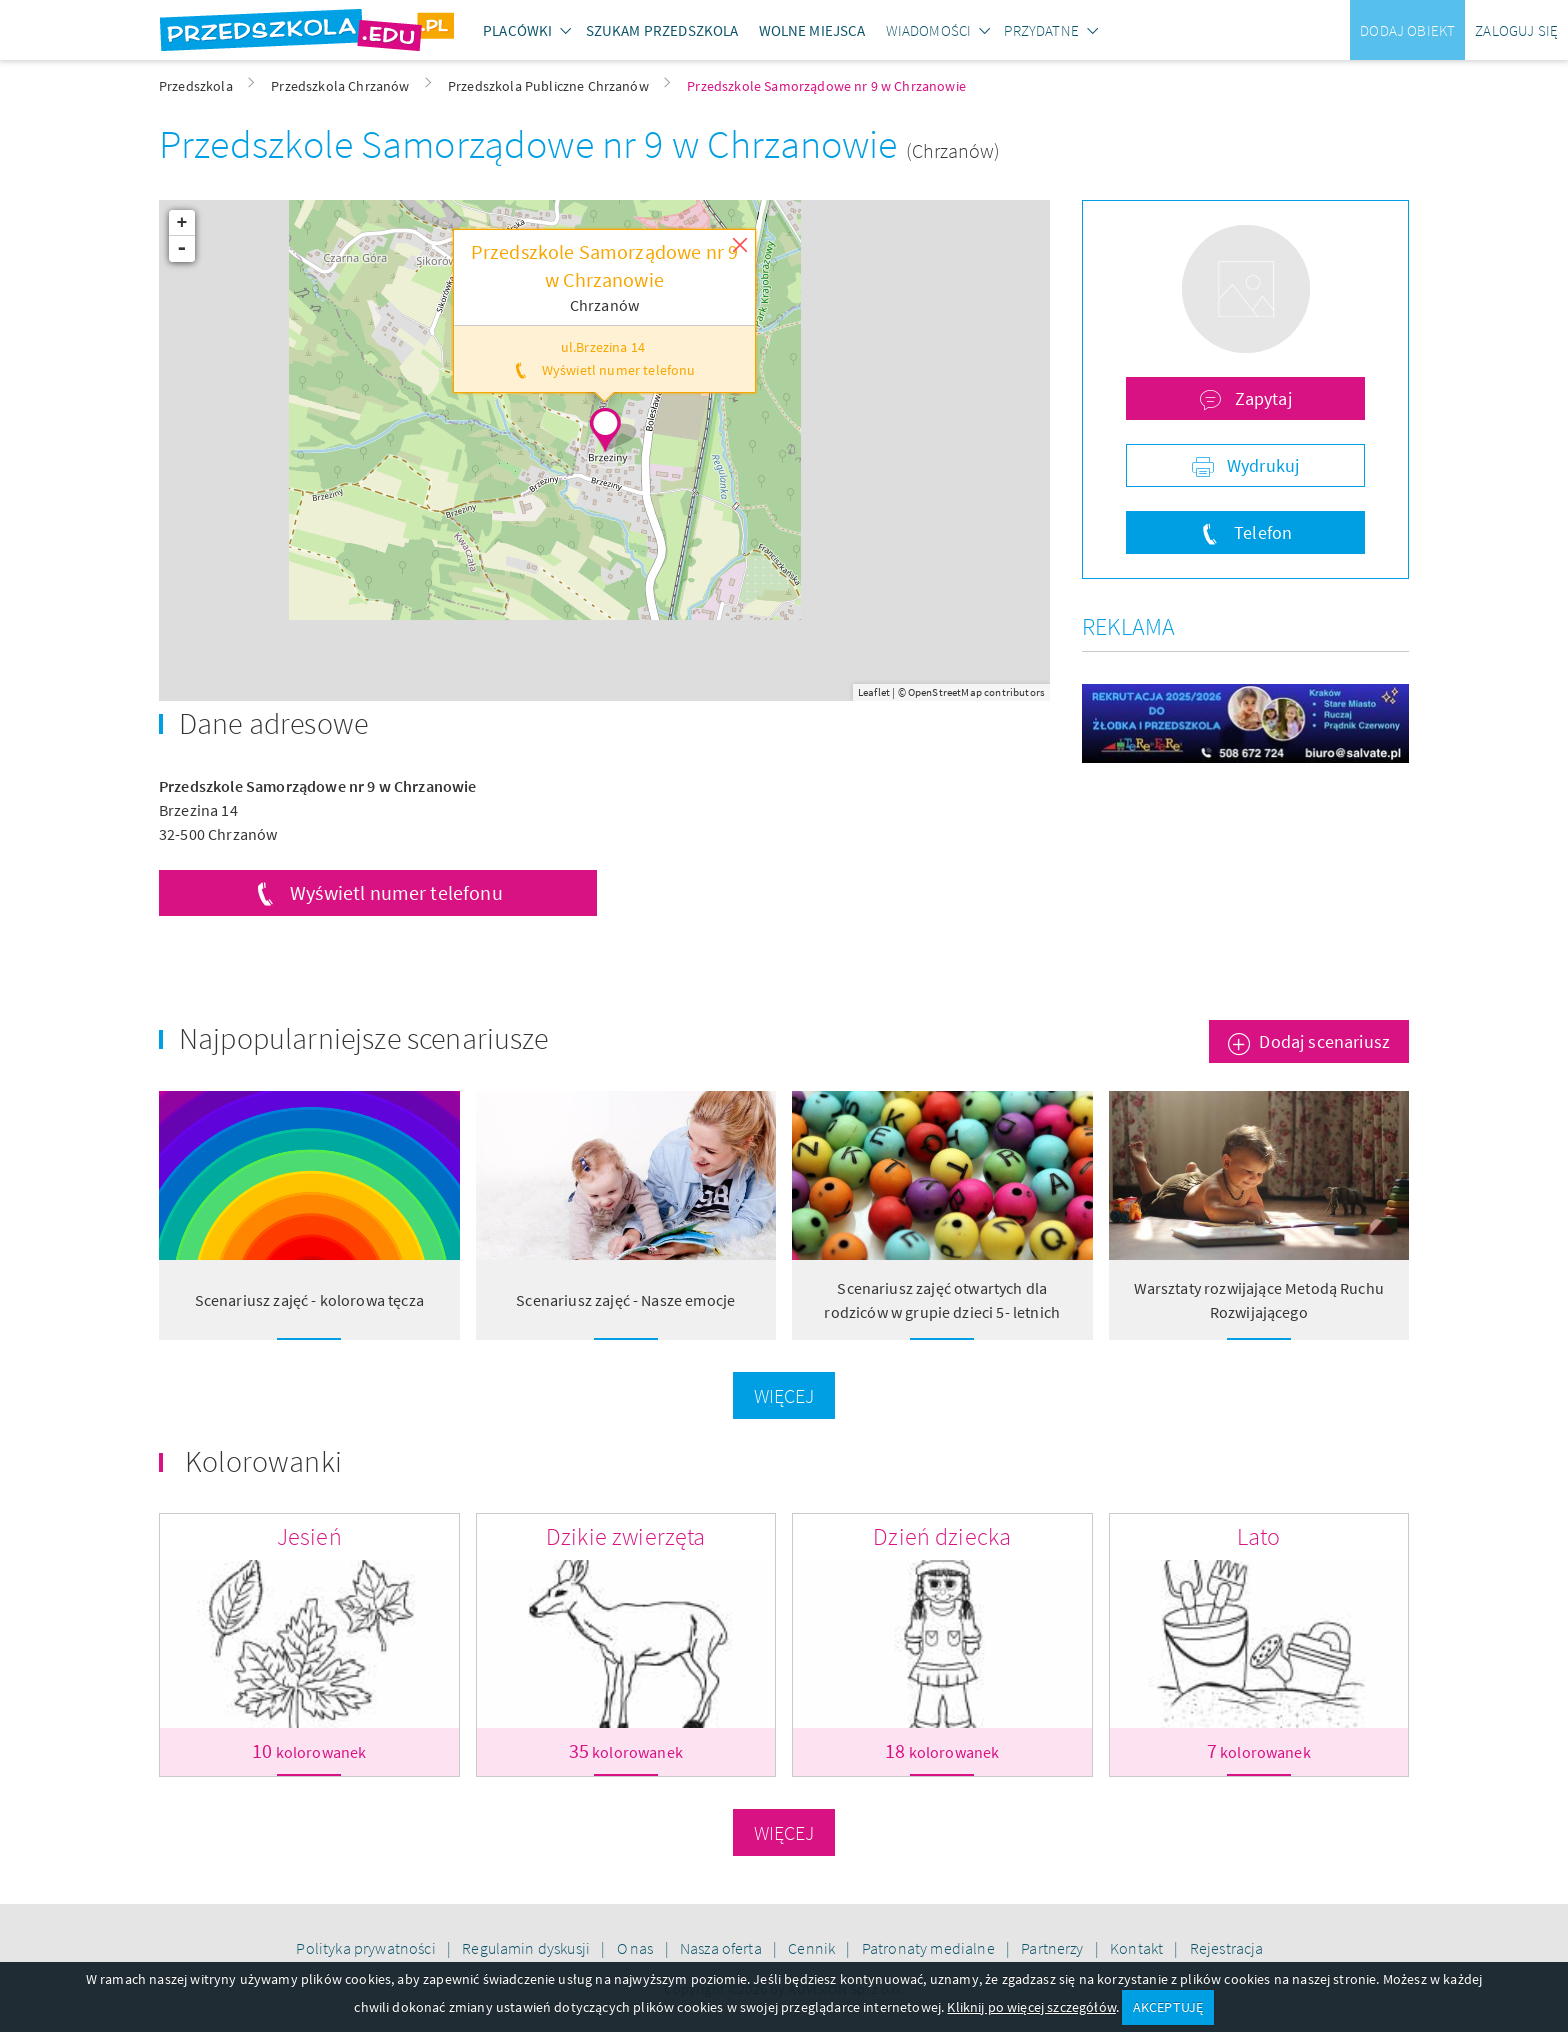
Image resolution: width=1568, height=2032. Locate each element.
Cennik (813, 1948)
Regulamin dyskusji (527, 1948)
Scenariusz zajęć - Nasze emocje (625, 1300)
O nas (637, 1948)
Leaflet (874, 692)
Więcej (784, 1395)
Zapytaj (1260, 398)
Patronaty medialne (930, 1948)
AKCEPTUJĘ (1168, 2007)
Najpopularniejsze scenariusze (364, 1038)
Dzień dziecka (942, 1536)
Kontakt (1138, 1948)
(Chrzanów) (953, 150)
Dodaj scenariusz (1324, 1041)
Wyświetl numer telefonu (396, 892)
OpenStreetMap (945, 692)
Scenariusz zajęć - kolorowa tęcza (309, 1300)
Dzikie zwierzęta (626, 1536)
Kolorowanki (263, 1461)
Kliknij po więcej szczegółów (1031, 2007)
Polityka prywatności (367, 1948)
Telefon (1261, 532)
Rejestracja (1227, 1948)
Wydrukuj (1261, 465)
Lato (1259, 1536)
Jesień (309, 1536)
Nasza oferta (722, 1948)
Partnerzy (1054, 1948)
